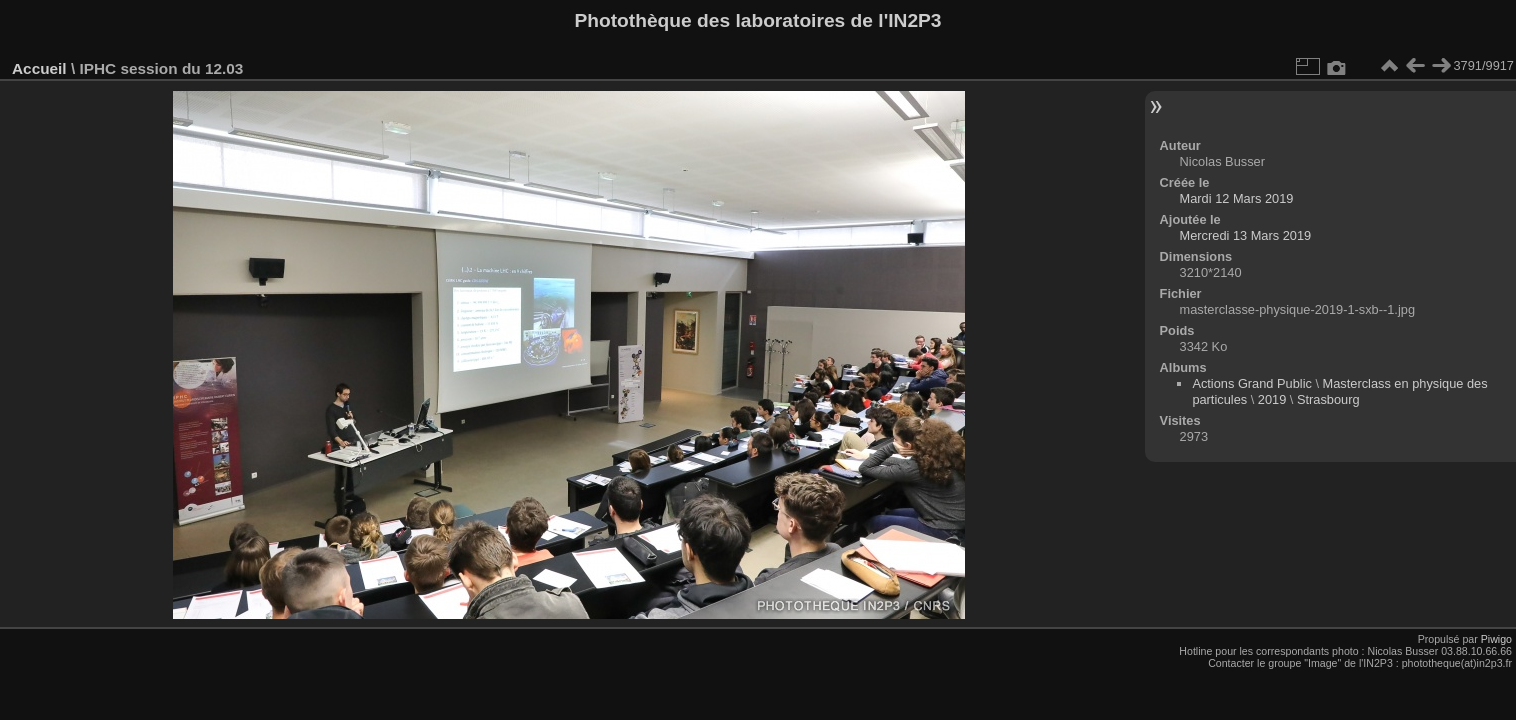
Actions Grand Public (1252, 383)
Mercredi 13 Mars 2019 (1246, 235)
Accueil (39, 68)
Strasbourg (1328, 399)
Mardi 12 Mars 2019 (1237, 198)
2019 (1272, 399)
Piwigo (1496, 639)
